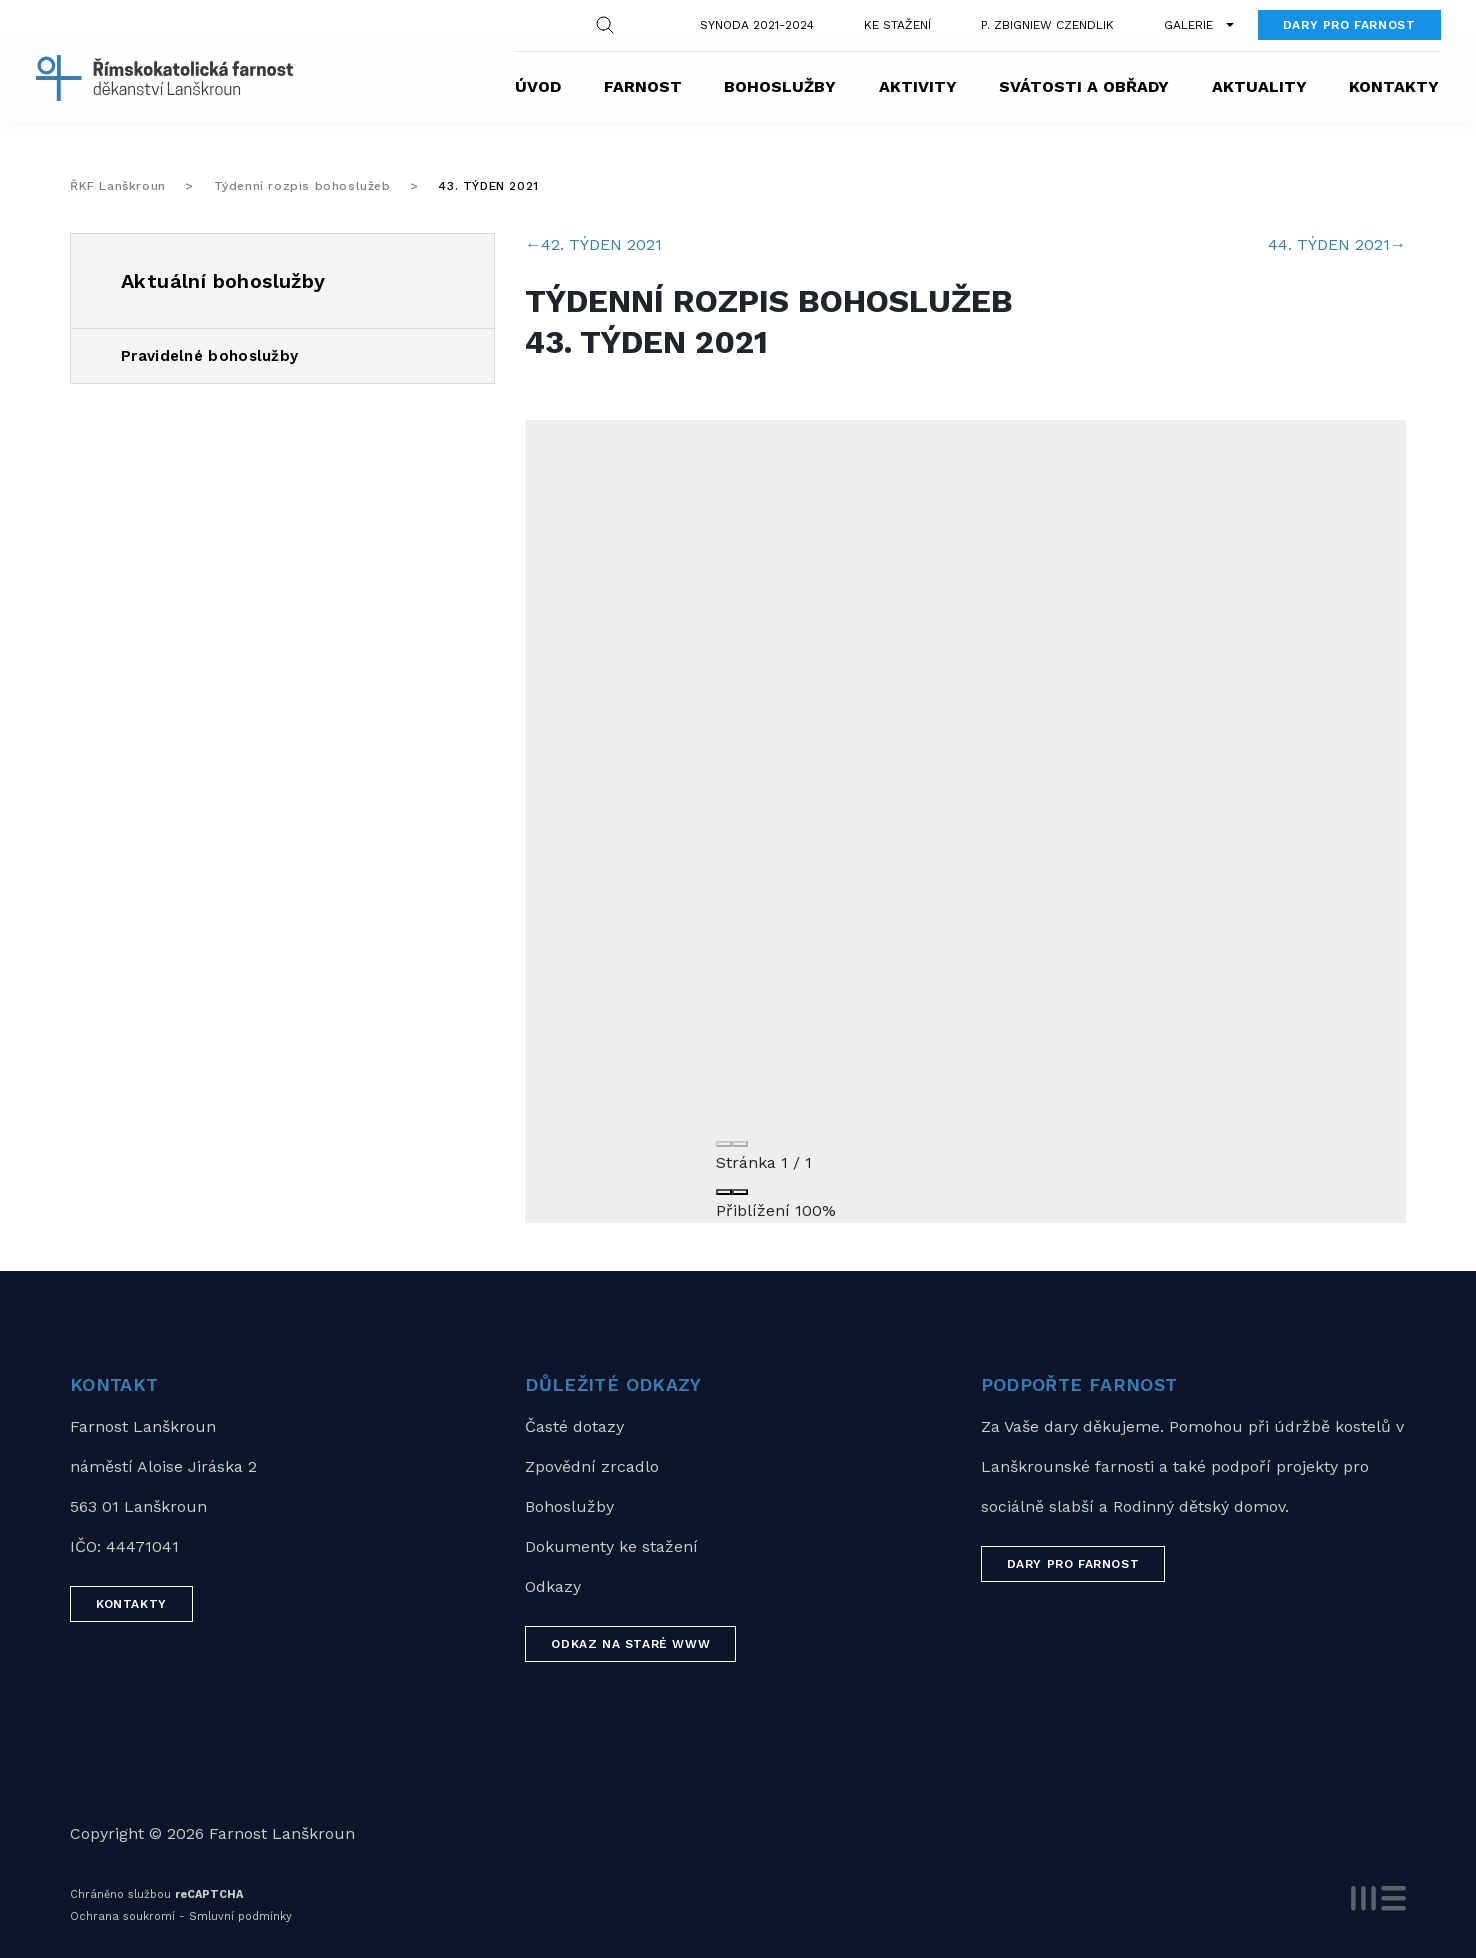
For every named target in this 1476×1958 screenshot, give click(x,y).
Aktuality (1259, 86)
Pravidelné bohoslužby (209, 356)
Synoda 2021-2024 (757, 25)
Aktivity (918, 86)
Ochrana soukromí (122, 1916)
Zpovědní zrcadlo (592, 1466)
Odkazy (553, 1586)
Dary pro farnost (1349, 25)
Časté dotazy (574, 1426)
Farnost (643, 86)
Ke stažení (897, 25)
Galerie (1188, 25)
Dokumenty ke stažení (611, 1546)
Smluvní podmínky (240, 1916)
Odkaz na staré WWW (630, 1644)
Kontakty (1394, 86)
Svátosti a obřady (1084, 86)
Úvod (538, 86)
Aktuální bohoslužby (223, 281)
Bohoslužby (780, 86)
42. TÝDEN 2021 (593, 244)
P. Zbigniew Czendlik (1047, 25)
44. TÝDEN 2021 (1337, 244)
